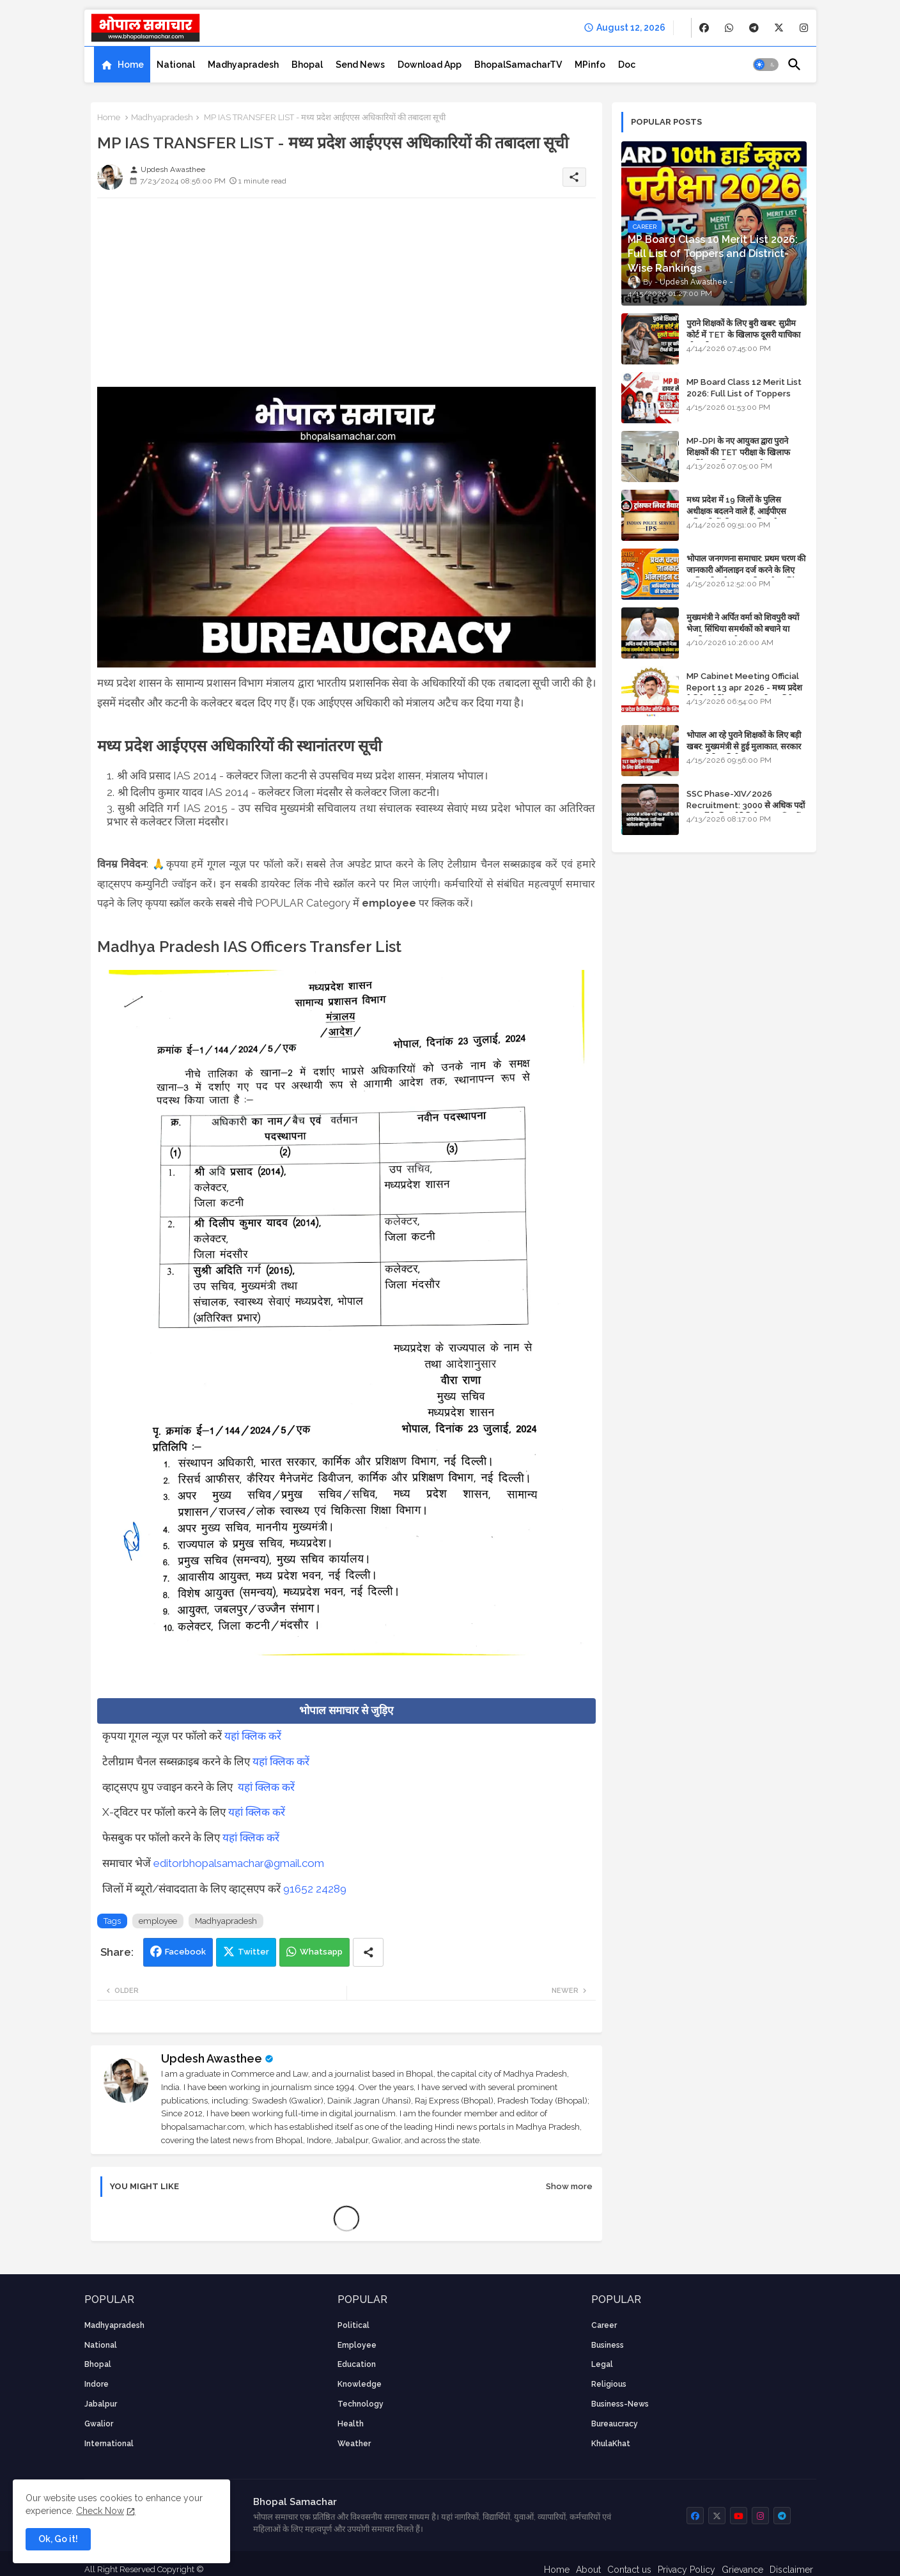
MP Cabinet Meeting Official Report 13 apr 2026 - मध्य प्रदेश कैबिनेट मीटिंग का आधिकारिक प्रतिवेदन (744, 687)
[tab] (122, 64)
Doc (626, 64)
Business (607, 2345)
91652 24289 (314, 1888)
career (604, 2325)
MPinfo (590, 64)
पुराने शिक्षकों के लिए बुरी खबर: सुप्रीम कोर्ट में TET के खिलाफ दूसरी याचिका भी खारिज (743, 334)
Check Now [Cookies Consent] (100, 2511)
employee (158, 1921)
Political (353, 2325)
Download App (430, 64)
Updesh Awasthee (211, 2058)
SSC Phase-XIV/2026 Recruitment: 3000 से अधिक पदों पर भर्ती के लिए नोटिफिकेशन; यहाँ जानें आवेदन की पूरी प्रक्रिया (746, 811)
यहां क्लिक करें (252, 1735)
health (351, 2423)
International (109, 2443)
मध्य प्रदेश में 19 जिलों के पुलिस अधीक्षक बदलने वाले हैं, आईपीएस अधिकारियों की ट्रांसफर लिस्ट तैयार (737, 511)
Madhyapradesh (243, 64)
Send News (360, 64)
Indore (96, 2384)
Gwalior (98, 2423)
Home (131, 64)
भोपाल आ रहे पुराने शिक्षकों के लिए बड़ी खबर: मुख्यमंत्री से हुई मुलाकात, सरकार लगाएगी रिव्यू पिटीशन (744, 746)
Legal (602, 2364)
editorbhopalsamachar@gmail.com (238, 1863)
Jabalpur (100, 2404)
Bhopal (307, 64)
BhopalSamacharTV (518, 64)
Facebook (185, 1951)
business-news (620, 2404)
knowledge (360, 2384)
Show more (569, 2186)
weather (354, 2443)
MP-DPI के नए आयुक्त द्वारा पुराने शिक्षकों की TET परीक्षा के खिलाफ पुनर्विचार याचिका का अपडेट (738, 452)
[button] (766, 64)
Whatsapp (321, 1951)
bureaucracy (614, 2423)
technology (361, 2404)
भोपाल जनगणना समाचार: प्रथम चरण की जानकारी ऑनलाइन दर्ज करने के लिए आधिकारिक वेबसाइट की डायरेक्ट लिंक (746, 570)
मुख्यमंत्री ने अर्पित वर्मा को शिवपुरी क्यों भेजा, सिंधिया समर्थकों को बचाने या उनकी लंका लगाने (743, 629)
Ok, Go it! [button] (58, 2539)
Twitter (253, 1951)
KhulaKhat (610, 2443)
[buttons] (704, 28)
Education (357, 2364)
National (176, 64)
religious (608, 2384)
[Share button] (368, 1952)
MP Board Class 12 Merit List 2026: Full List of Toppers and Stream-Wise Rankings (744, 393)
